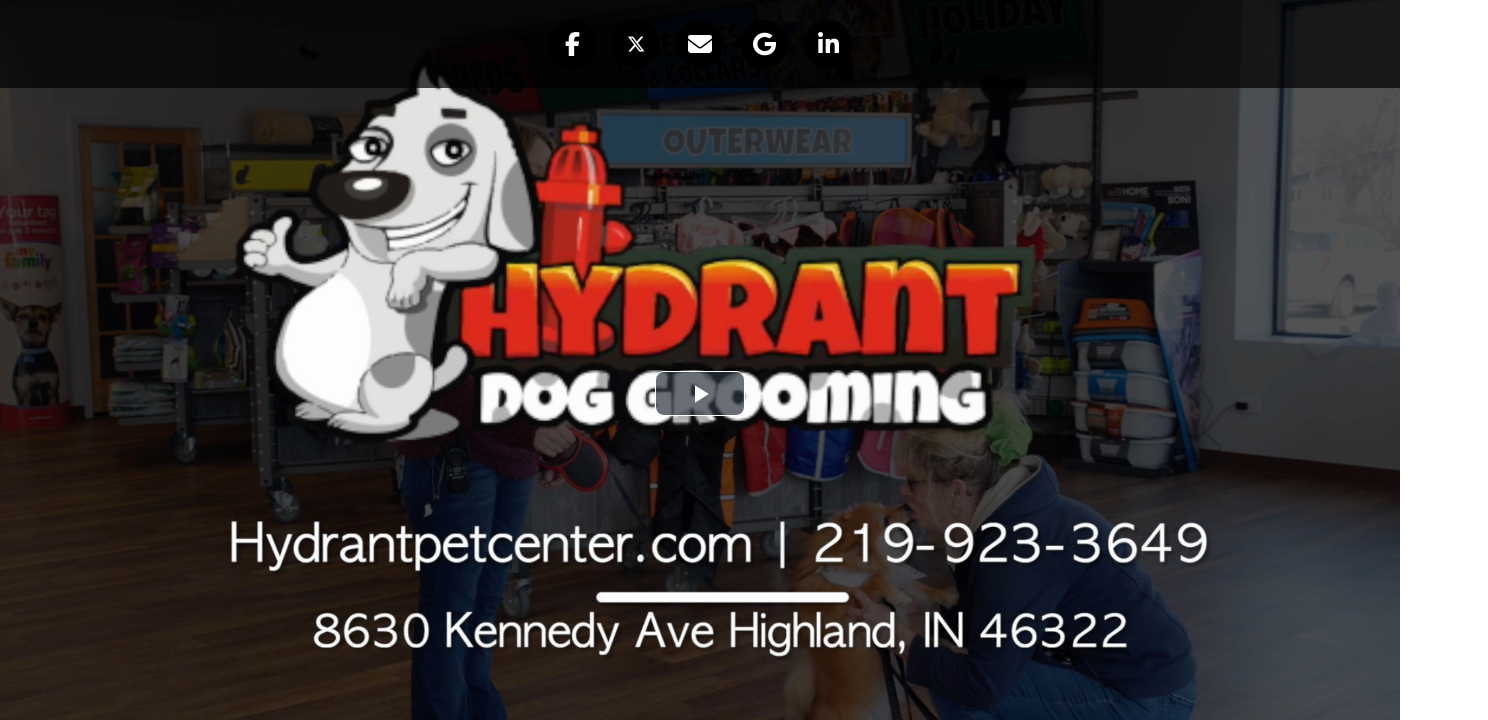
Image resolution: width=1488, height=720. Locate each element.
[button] (572, 44)
